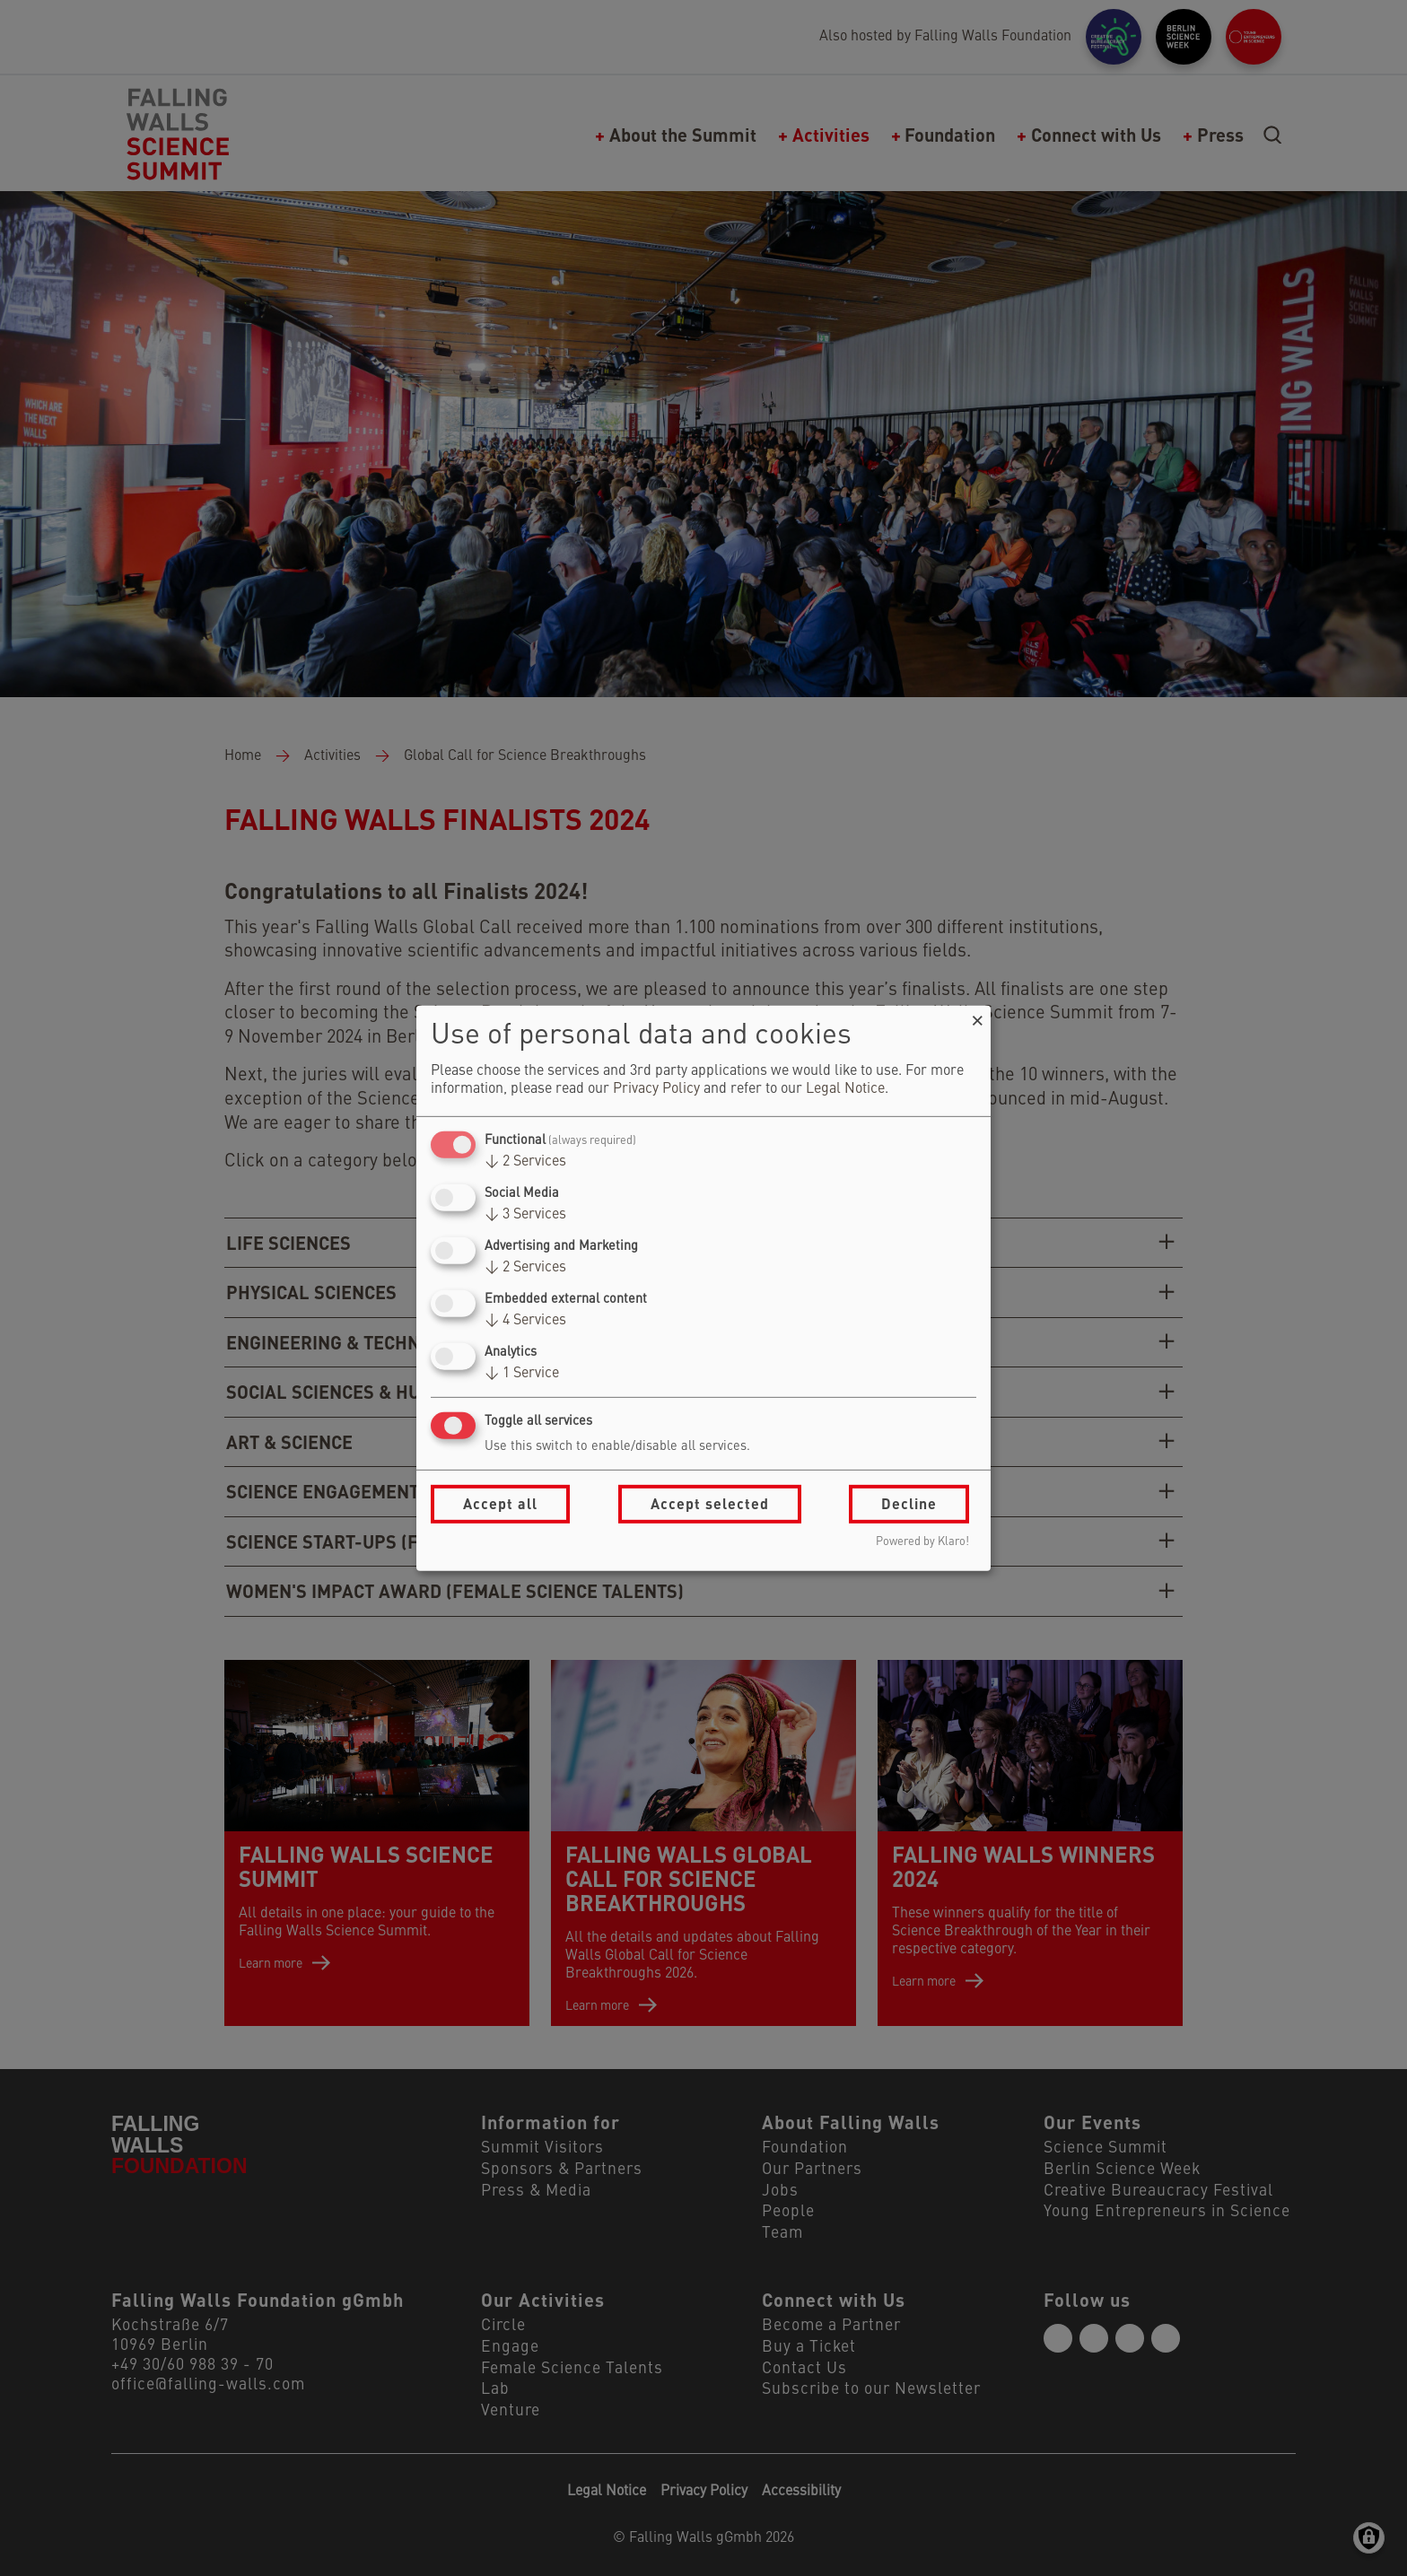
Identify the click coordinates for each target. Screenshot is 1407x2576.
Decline (909, 1503)
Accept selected (710, 1503)
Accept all (500, 1503)
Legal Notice (845, 1089)
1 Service (522, 1374)
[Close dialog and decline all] (977, 1016)
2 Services (525, 1162)
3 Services (525, 1215)
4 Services (525, 1321)
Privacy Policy (656, 1089)
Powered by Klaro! (922, 1542)
